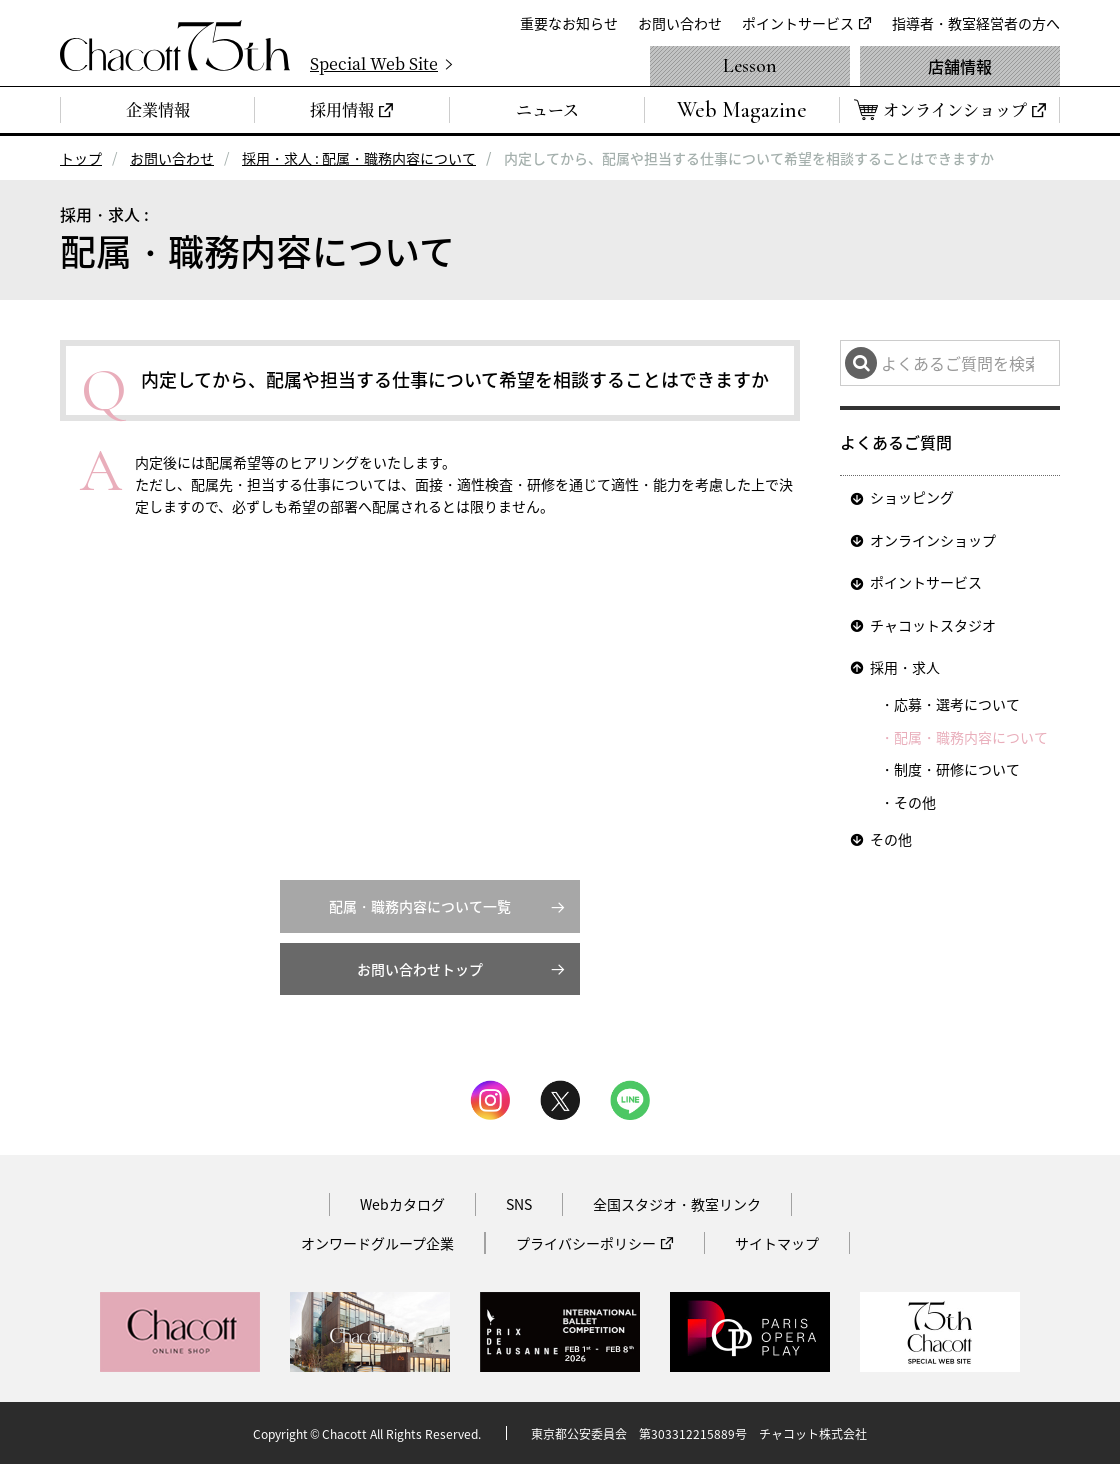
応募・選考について (957, 704)
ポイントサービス (798, 23)
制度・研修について (957, 769)
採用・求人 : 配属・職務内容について (359, 158)
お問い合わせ (680, 23)
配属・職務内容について (971, 737)
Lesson (750, 66)
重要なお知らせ (569, 23)
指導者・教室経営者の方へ (976, 23)
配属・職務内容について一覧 (420, 906)
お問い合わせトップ (420, 969)
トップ (81, 158)
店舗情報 (960, 66)
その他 (915, 802)
